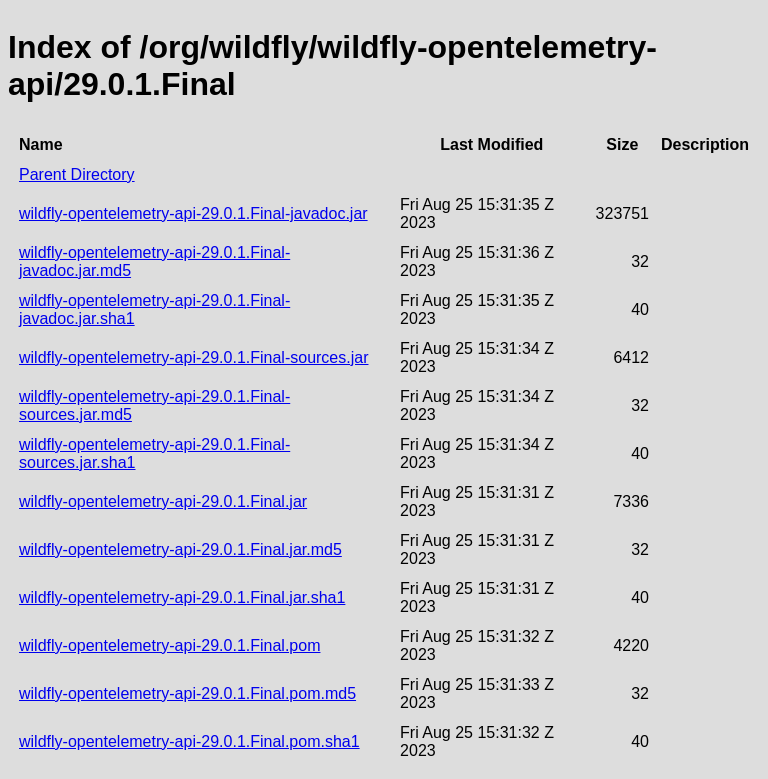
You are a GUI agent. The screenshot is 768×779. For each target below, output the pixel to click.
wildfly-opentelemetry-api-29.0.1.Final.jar (163, 501)
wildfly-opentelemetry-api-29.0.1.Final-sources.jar (193, 357)
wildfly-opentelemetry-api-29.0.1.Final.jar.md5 (180, 549)
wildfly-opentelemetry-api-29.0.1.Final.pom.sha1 (189, 741)
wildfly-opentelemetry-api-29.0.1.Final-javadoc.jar (193, 213)
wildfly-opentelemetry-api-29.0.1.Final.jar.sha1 (182, 597)
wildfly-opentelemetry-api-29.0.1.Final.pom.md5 (187, 693)
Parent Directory (77, 174)
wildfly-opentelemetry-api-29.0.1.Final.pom (169, 645)
